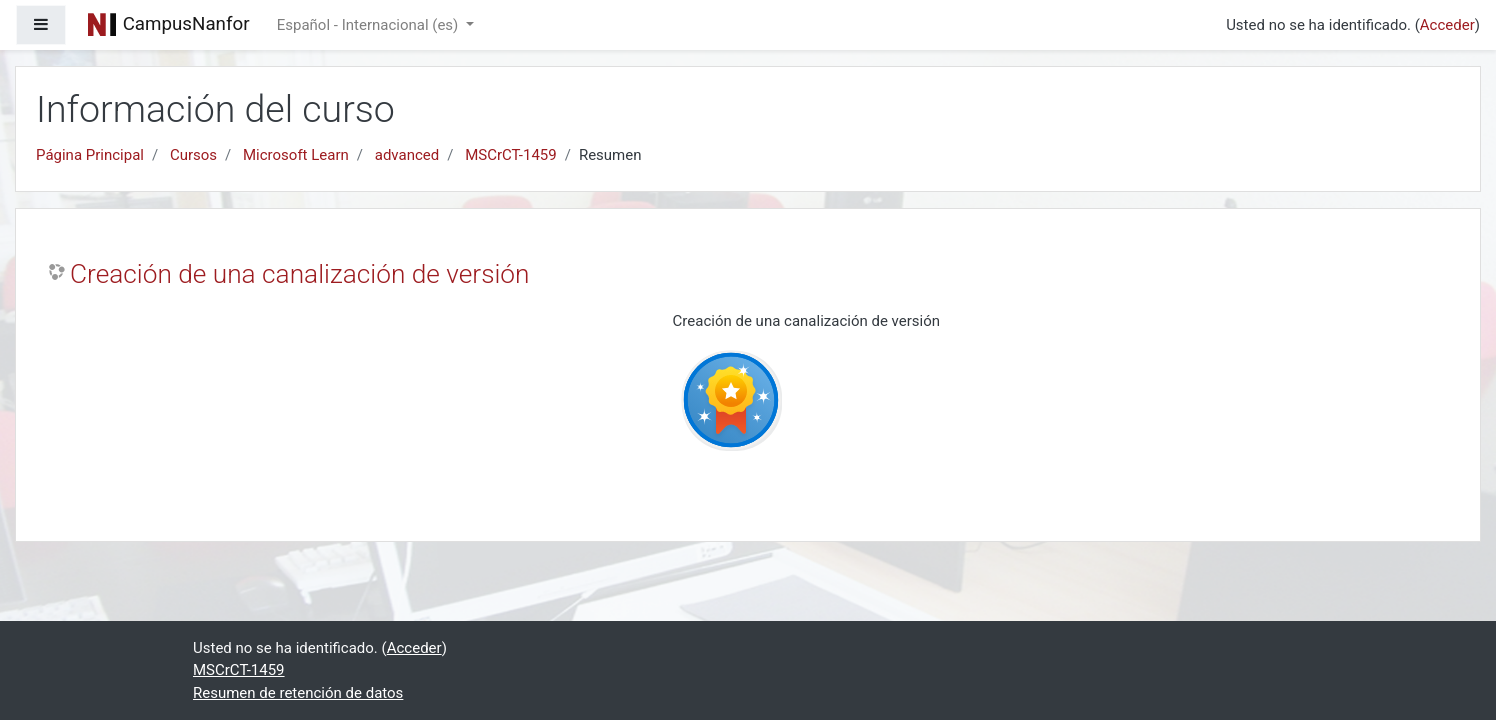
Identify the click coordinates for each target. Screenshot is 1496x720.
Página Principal (90, 155)
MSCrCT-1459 (511, 155)
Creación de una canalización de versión (300, 274)
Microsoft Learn (296, 155)
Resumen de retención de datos (298, 693)
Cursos (193, 155)
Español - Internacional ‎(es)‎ (369, 25)
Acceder (1447, 25)
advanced (407, 155)
